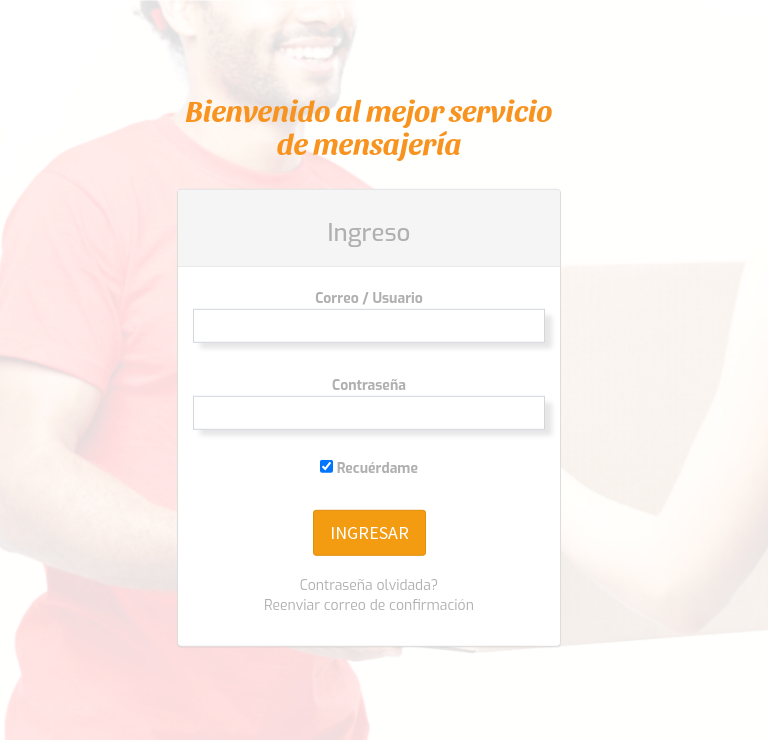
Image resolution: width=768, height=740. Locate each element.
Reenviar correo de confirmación (369, 605)
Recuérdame (369, 468)
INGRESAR (369, 532)
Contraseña (369, 385)
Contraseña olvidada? (369, 585)
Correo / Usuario (369, 298)
